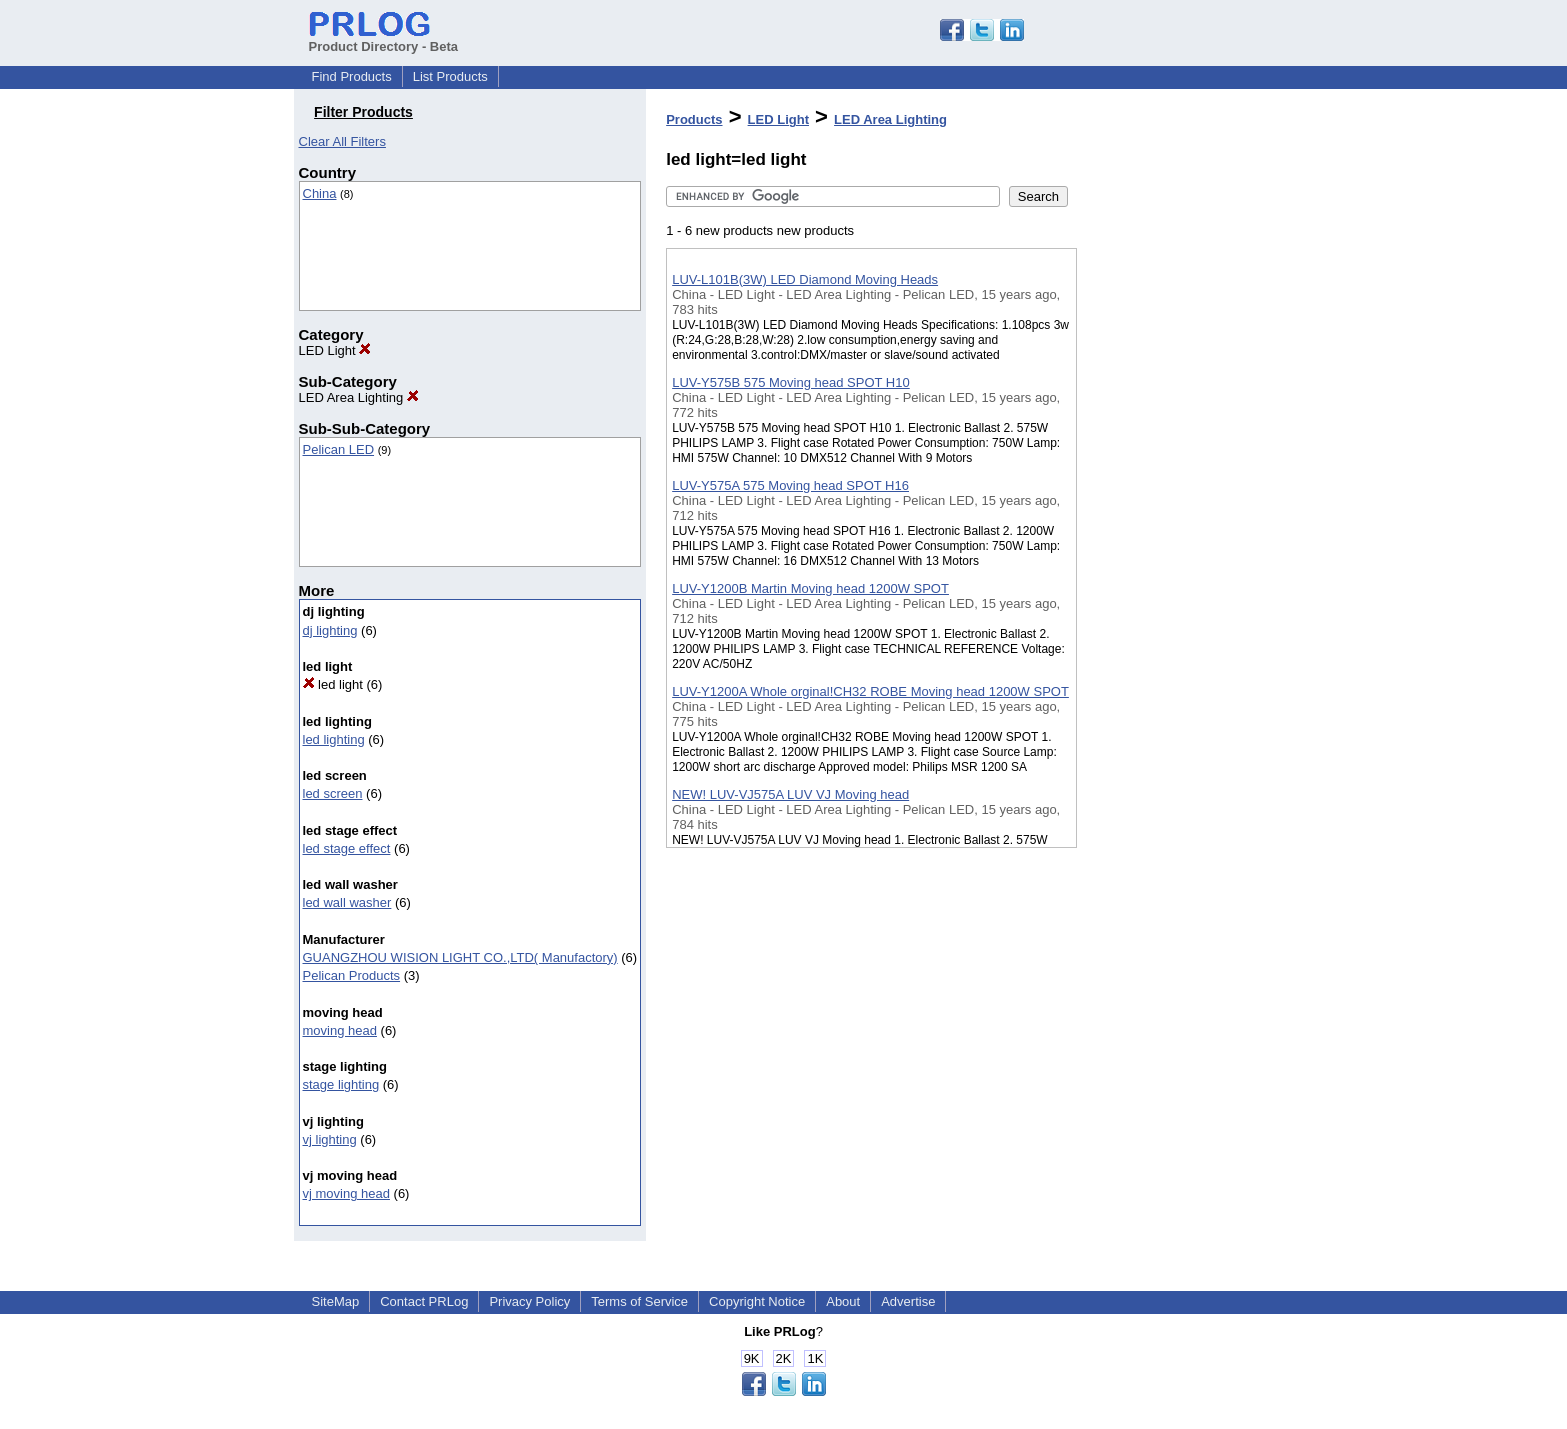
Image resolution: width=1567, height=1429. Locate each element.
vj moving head (346, 1193)
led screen (333, 793)
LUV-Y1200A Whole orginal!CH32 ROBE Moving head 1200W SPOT (870, 691)
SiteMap (336, 1301)
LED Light (335, 350)
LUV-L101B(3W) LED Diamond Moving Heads (805, 279)
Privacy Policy (529, 1301)
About (843, 1301)
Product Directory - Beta (384, 39)
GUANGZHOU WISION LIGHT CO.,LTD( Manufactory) (460, 957)
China (320, 193)
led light (333, 684)
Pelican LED (339, 449)
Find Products (352, 76)
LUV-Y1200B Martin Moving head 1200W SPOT (810, 588)
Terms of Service (639, 1301)
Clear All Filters (342, 141)
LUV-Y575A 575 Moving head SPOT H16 (790, 485)
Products (694, 119)
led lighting (334, 739)
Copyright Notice (757, 1301)
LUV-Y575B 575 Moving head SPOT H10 (791, 382)
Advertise (908, 1301)
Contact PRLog (424, 1301)
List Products (450, 76)
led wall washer (347, 902)
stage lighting (341, 1084)
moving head (340, 1030)
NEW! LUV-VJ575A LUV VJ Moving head (790, 794)
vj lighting (330, 1139)
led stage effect (347, 848)
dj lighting (330, 630)
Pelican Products (352, 975)
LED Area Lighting (359, 397)
